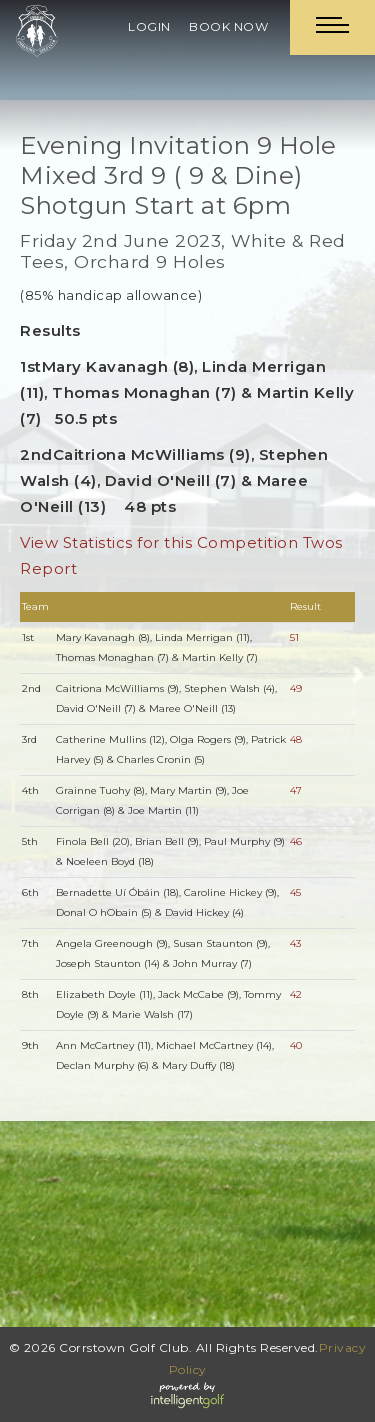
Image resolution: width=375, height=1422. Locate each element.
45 (295, 892)
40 (296, 1045)
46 (296, 841)
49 (296, 688)
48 (296, 739)
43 (295, 943)
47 (296, 790)
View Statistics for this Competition (159, 542)
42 (296, 994)
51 (294, 637)
